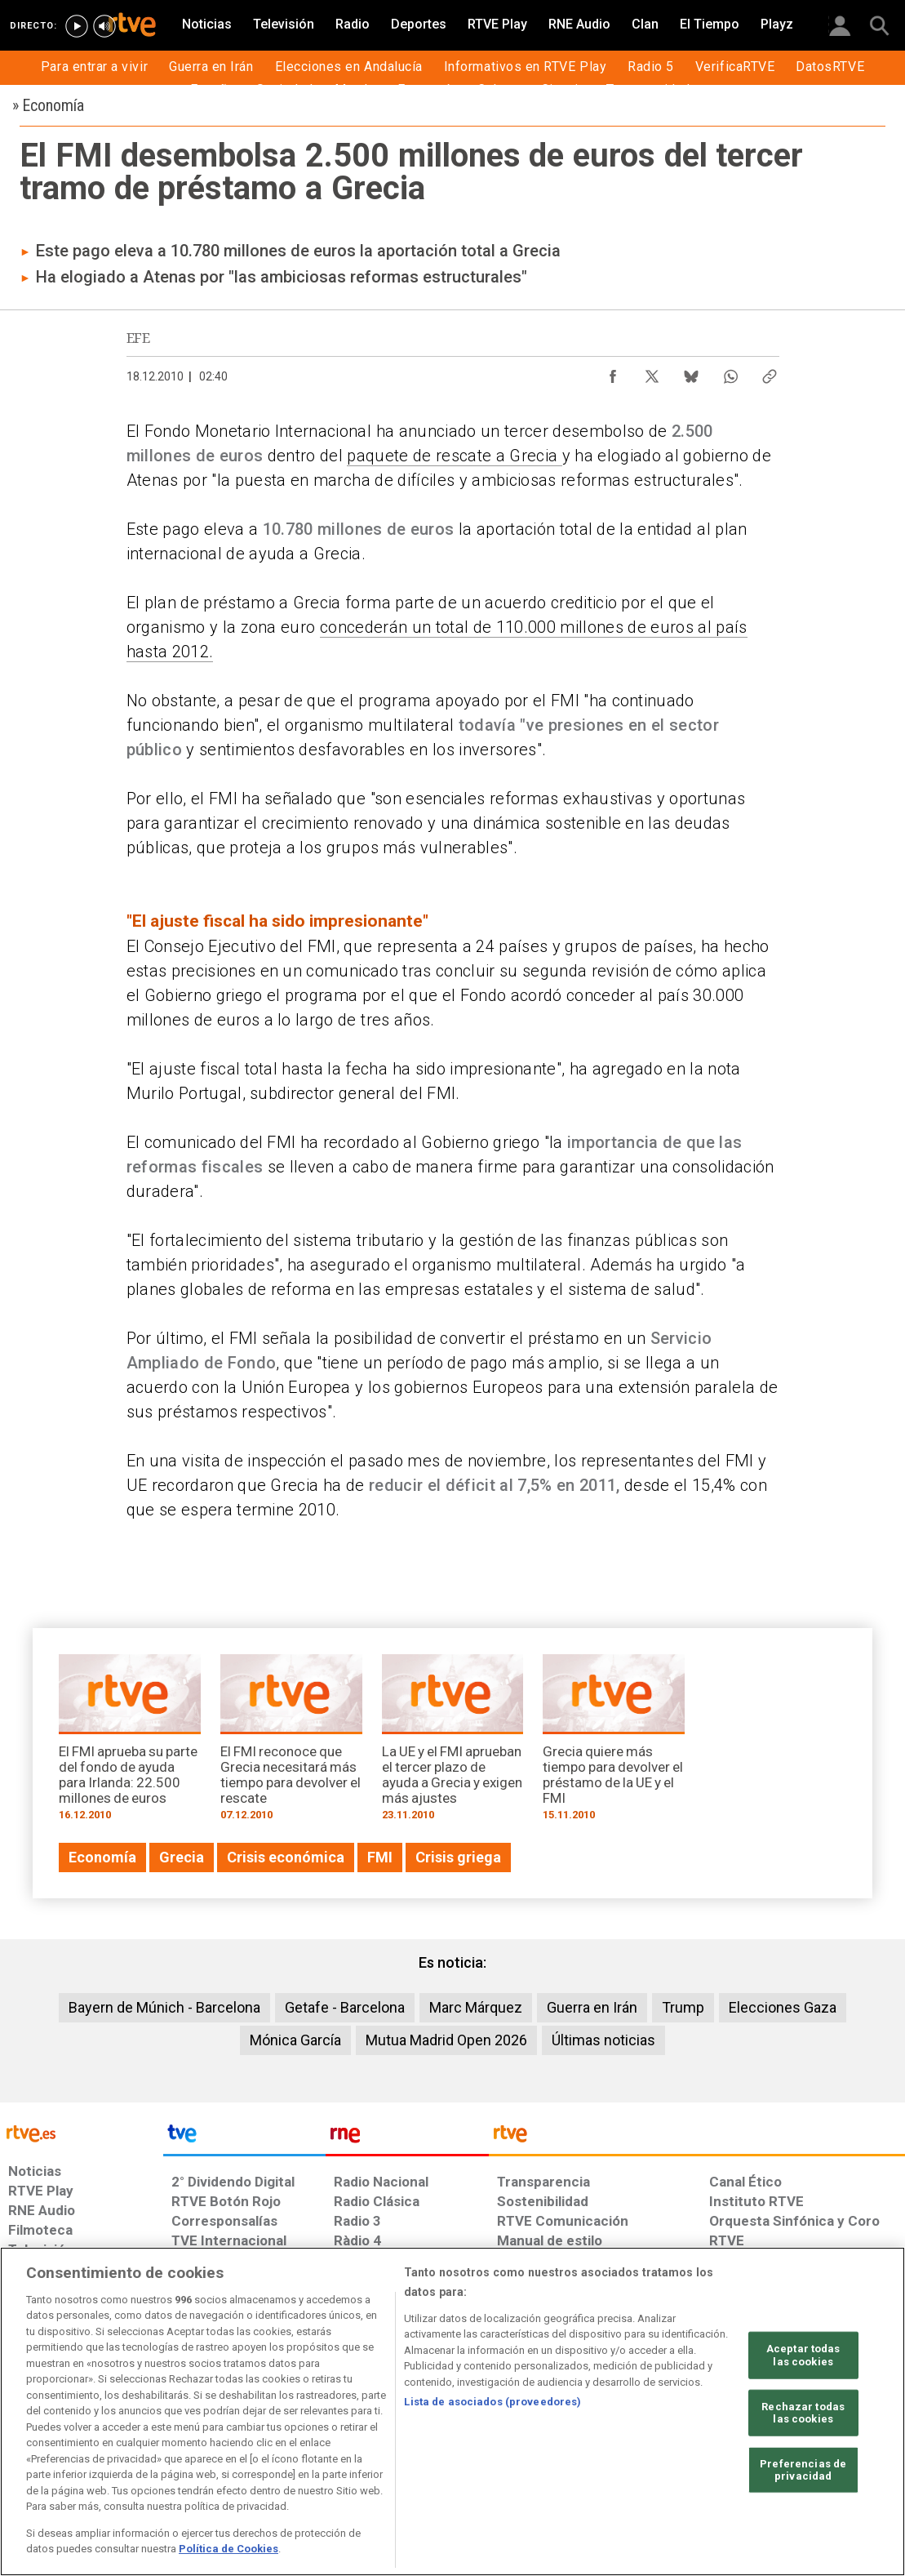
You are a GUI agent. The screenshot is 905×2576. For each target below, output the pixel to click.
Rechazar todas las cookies (803, 2412)
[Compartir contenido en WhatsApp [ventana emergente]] (730, 372)
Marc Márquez (475, 2007)
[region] (452, 2411)
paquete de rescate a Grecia (454, 455)
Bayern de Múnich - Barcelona (164, 2007)
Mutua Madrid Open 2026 (446, 2040)
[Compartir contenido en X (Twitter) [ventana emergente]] (652, 372)
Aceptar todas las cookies (803, 2355)
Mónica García (295, 2040)
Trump (683, 2007)
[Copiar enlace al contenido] (769, 372)
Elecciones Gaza (782, 2007)
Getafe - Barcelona (345, 2007)
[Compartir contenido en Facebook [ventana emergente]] (612, 372)
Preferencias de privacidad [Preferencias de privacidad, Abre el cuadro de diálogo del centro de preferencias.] (803, 2470)
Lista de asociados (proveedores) (492, 2402)
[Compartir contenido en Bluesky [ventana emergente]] (691, 372)
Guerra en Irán (592, 2007)
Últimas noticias (603, 2040)
